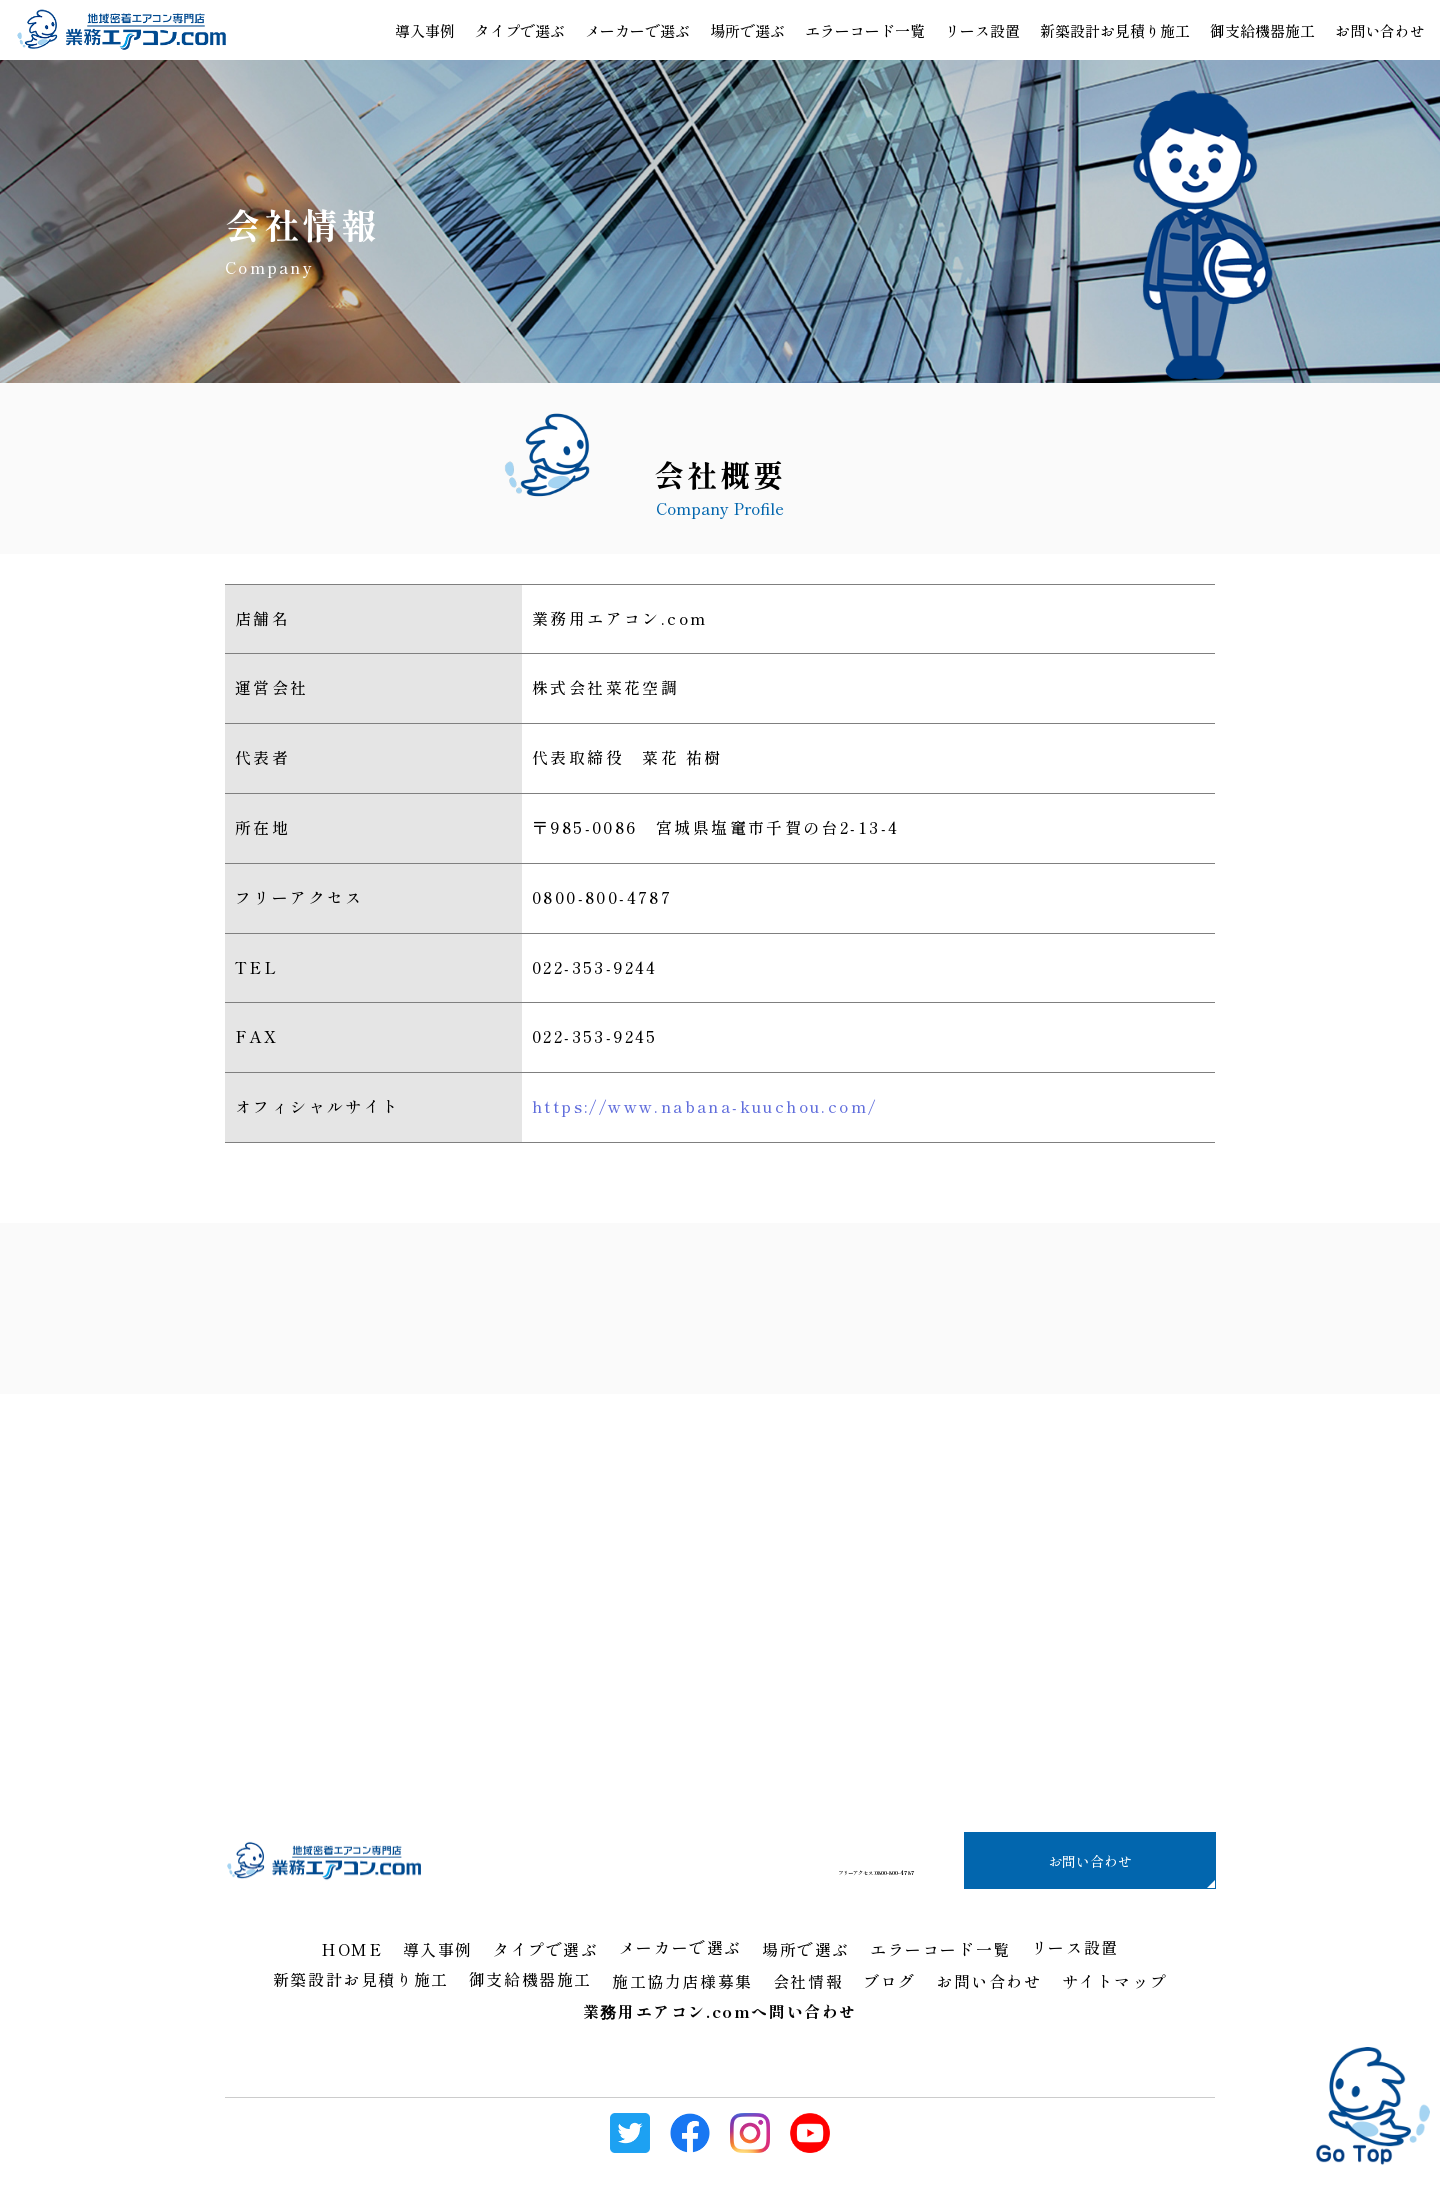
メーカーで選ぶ (637, 30)
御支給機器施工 (1262, 30)
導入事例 (425, 30)
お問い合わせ (1090, 1860)
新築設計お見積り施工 (1115, 30)
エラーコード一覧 (865, 30)
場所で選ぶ (747, 30)
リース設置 (982, 30)
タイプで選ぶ (520, 30)
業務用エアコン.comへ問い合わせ (720, 2011)
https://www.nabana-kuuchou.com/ (704, 1106)
